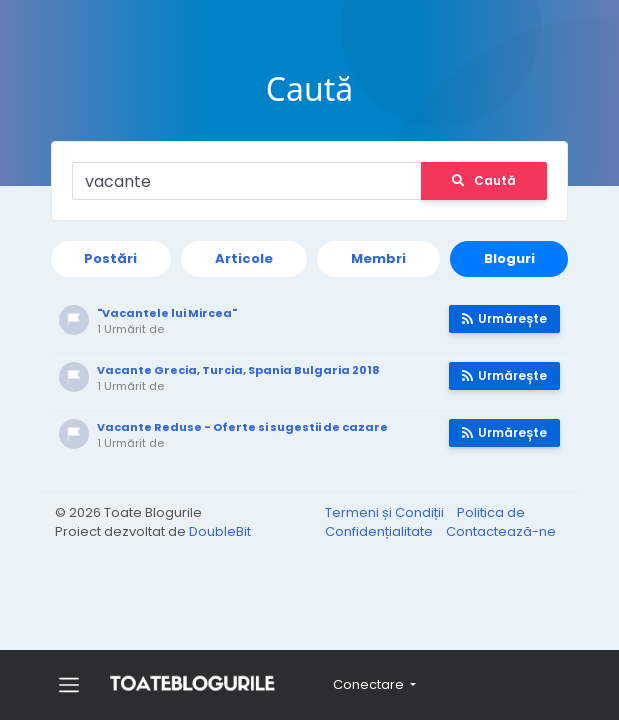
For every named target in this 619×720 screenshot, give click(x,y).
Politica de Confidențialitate (425, 522)
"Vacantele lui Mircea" (171, 313)
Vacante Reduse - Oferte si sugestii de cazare (246, 427)
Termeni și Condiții (386, 512)
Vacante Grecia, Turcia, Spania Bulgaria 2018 (242, 370)
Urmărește (501, 318)
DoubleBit (220, 531)
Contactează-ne (501, 531)
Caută (481, 180)
